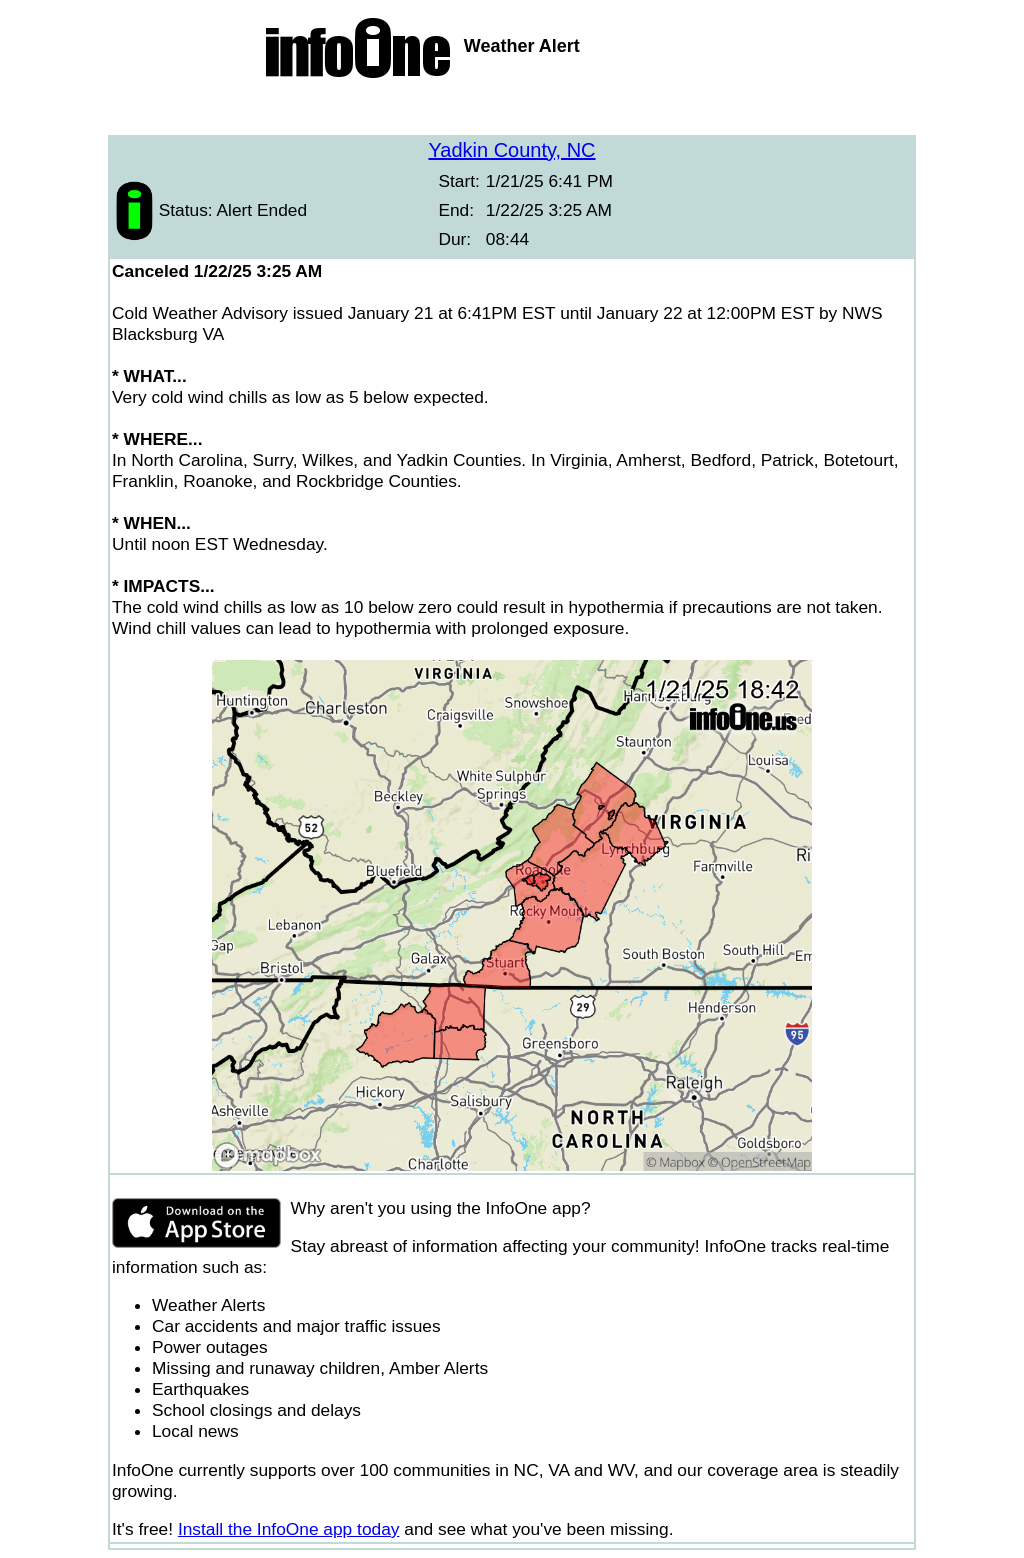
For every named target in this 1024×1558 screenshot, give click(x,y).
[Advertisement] (512, 110)
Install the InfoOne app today (289, 1529)
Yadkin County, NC (511, 150)
